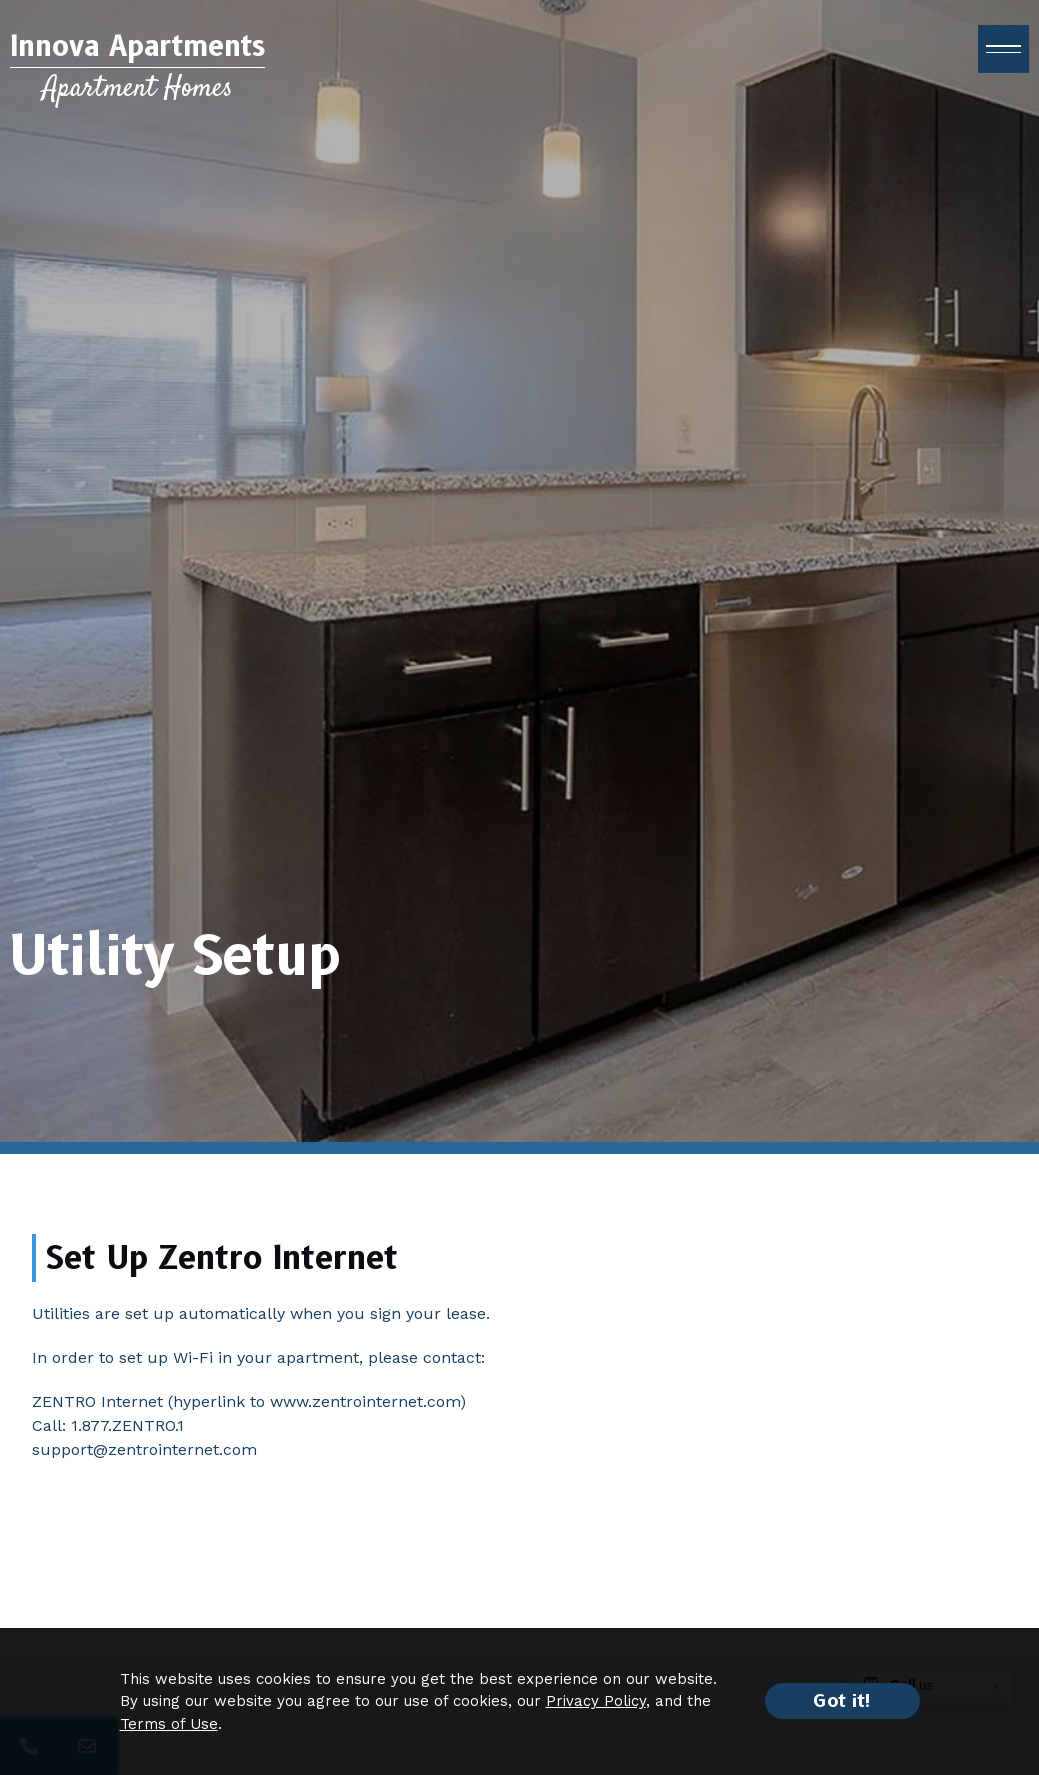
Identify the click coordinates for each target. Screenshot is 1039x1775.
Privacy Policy (596, 1701)
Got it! (842, 1701)
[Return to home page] (137, 67)
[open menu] (1003, 49)
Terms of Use (169, 1724)
